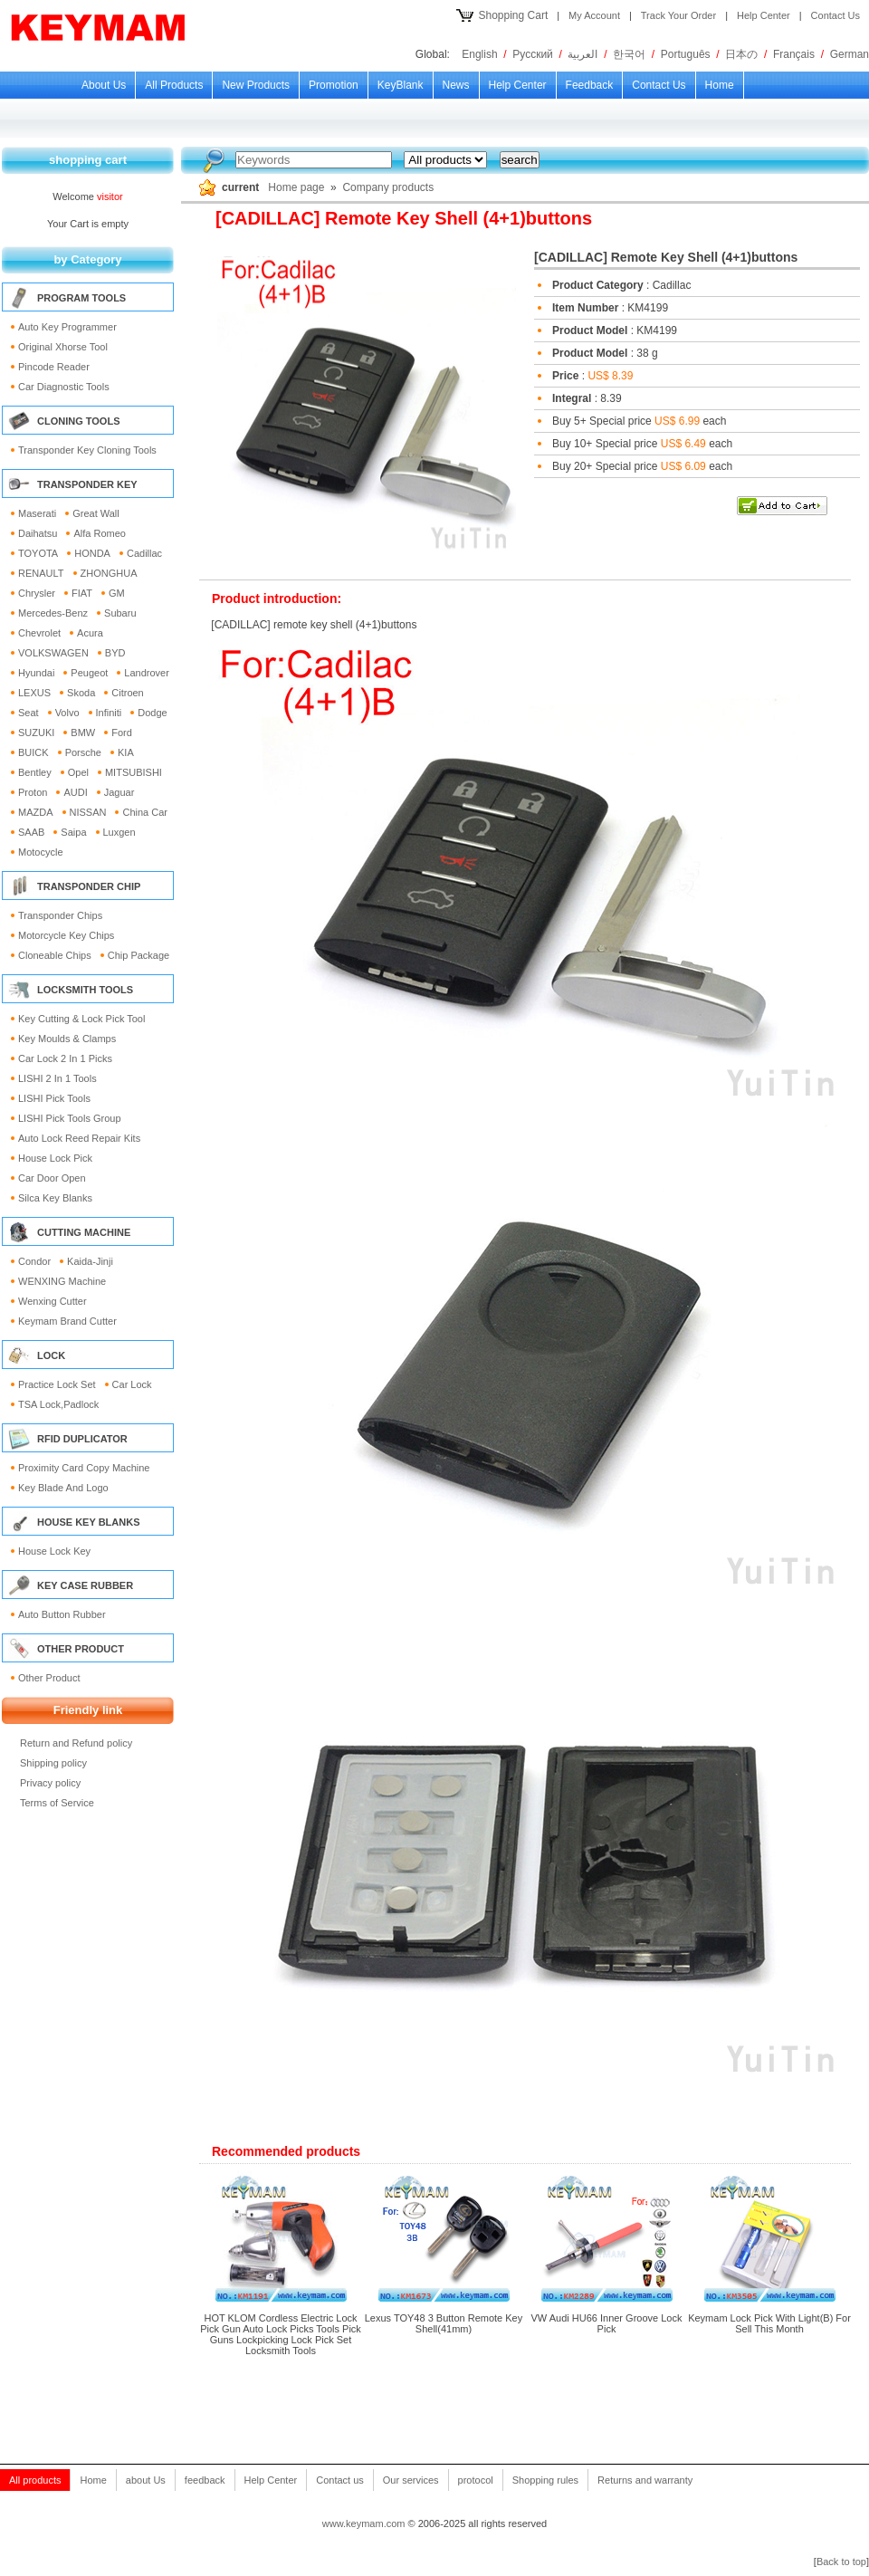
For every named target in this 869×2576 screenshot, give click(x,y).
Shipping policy (53, 1762)
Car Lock (132, 1384)
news (456, 85)
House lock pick (55, 1158)
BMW (83, 732)
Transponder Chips (60, 915)
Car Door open (52, 1178)
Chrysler (36, 593)
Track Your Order (678, 15)
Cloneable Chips (54, 955)
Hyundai (36, 672)
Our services (411, 2480)
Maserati (37, 513)
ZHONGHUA (109, 573)
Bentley (35, 772)
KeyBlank (400, 85)
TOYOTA (38, 553)
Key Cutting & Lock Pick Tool (81, 1018)
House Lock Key (54, 1551)
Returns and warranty (644, 2480)
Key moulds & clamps (67, 1038)
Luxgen (119, 832)
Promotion (333, 85)
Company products (388, 187)
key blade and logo (63, 1487)
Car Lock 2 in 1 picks (65, 1058)
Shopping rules (545, 2480)
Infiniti (109, 712)
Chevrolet (39, 632)
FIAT (82, 593)
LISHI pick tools (54, 1098)
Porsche (83, 752)
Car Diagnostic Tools (64, 386)
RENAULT (41, 573)
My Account (594, 15)
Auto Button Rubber (62, 1614)
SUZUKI (36, 732)
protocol (475, 2480)
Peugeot (89, 672)
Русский (532, 54)
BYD (115, 652)
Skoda (81, 692)
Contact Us (835, 15)
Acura (90, 632)
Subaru (120, 613)
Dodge (152, 712)
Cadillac (144, 553)
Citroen (127, 692)
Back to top (841, 2561)
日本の (741, 54)
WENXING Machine (62, 1281)
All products (174, 85)
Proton (32, 792)
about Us (103, 85)
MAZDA (35, 812)
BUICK (33, 752)
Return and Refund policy (76, 1743)
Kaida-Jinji (90, 1261)
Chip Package (139, 955)
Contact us (658, 85)
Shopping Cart (514, 15)
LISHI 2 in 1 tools (57, 1078)
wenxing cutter (52, 1301)
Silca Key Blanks (55, 1197)
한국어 (629, 54)
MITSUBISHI (133, 772)
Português (686, 54)
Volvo (67, 712)
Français (794, 54)
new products (256, 85)
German (849, 54)
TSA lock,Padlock (58, 1404)
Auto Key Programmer (67, 326)
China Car (144, 812)
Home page (296, 187)
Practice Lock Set (57, 1384)
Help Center (763, 15)
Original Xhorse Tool (63, 346)
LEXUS (34, 692)
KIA (126, 752)
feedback (590, 85)
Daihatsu (37, 533)
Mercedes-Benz (53, 613)
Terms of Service (57, 1802)
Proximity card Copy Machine (84, 1467)
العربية (582, 54)
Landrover (146, 672)
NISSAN (88, 812)
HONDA (92, 553)
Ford (121, 732)
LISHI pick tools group (69, 1118)
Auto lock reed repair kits (79, 1138)
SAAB (31, 832)
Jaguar (119, 792)
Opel (78, 772)
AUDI (75, 792)
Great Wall (95, 513)
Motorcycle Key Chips (66, 935)
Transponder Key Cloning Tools (87, 450)
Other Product (49, 1677)
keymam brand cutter (67, 1321)
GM (117, 593)
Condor (34, 1261)
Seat (28, 712)
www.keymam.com (364, 2523)
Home (719, 85)
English (479, 54)
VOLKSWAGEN (53, 652)
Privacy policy (50, 1782)
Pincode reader (54, 366)
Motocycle (40, 852)
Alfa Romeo (99, 533)
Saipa (73, 832)
